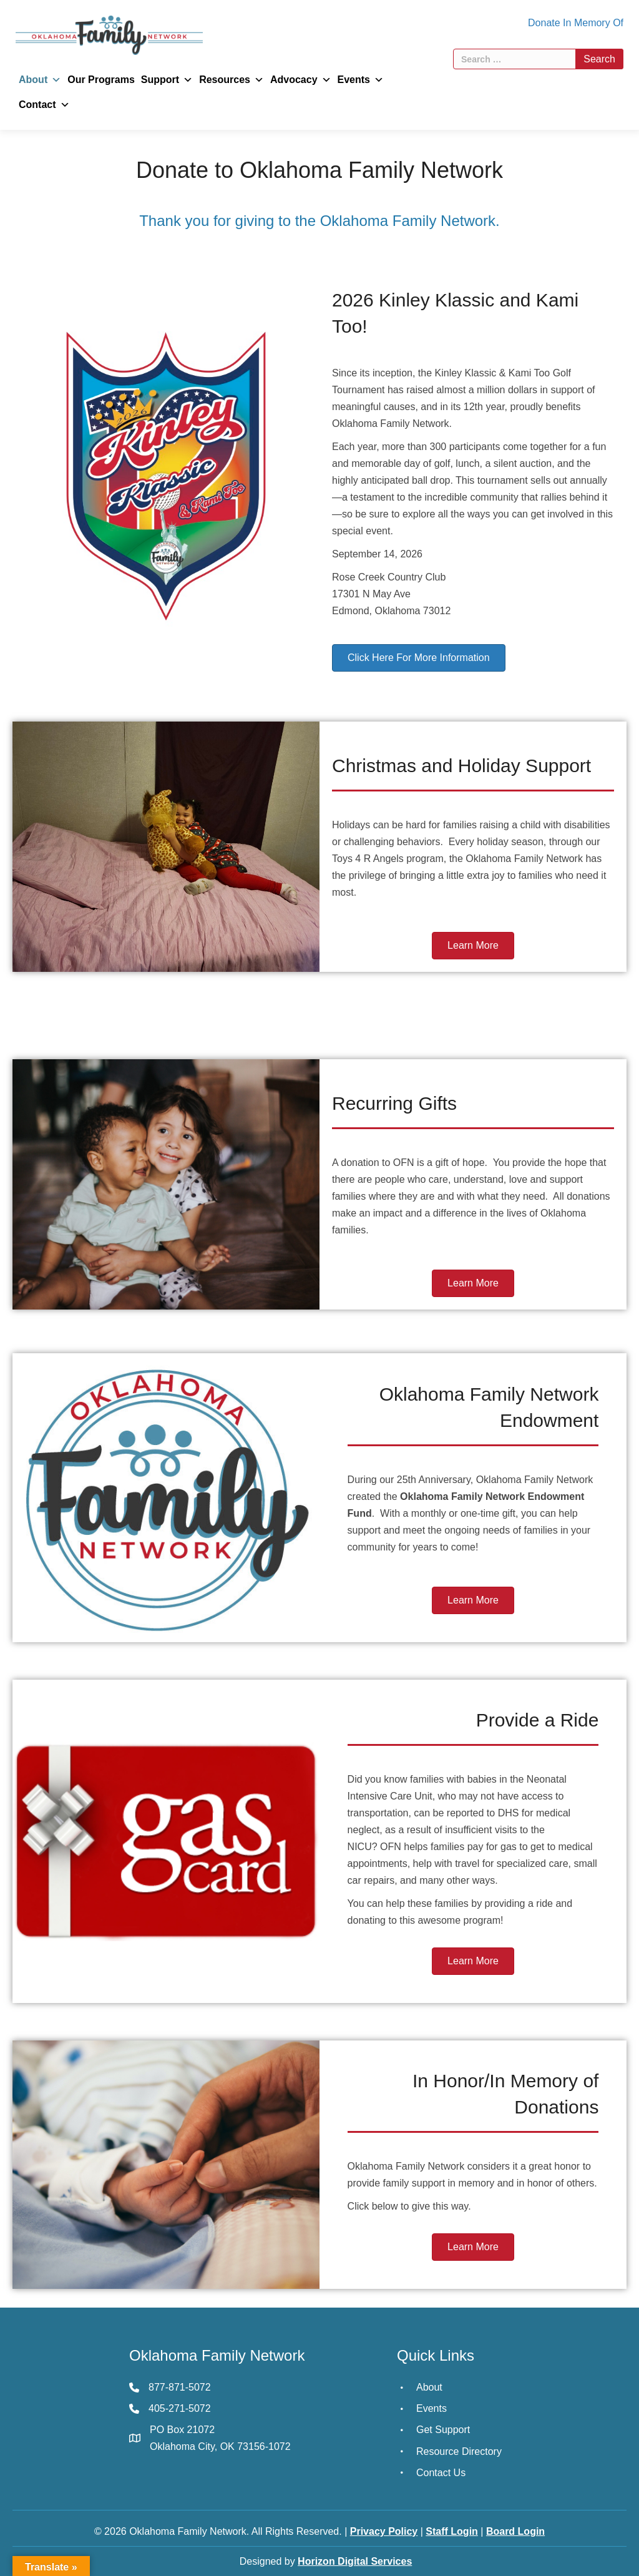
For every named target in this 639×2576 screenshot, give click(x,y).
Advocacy (300, 79)
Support (167, 79)
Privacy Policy (384, 2531)
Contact (44, 104)
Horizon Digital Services (355, 2561)
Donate (544, 22)
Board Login (515, 2531)
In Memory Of (593, 22)
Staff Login (452, 2531)
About (40, 79)
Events (361, 79)
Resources (231, 79)
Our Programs (101, 79)
